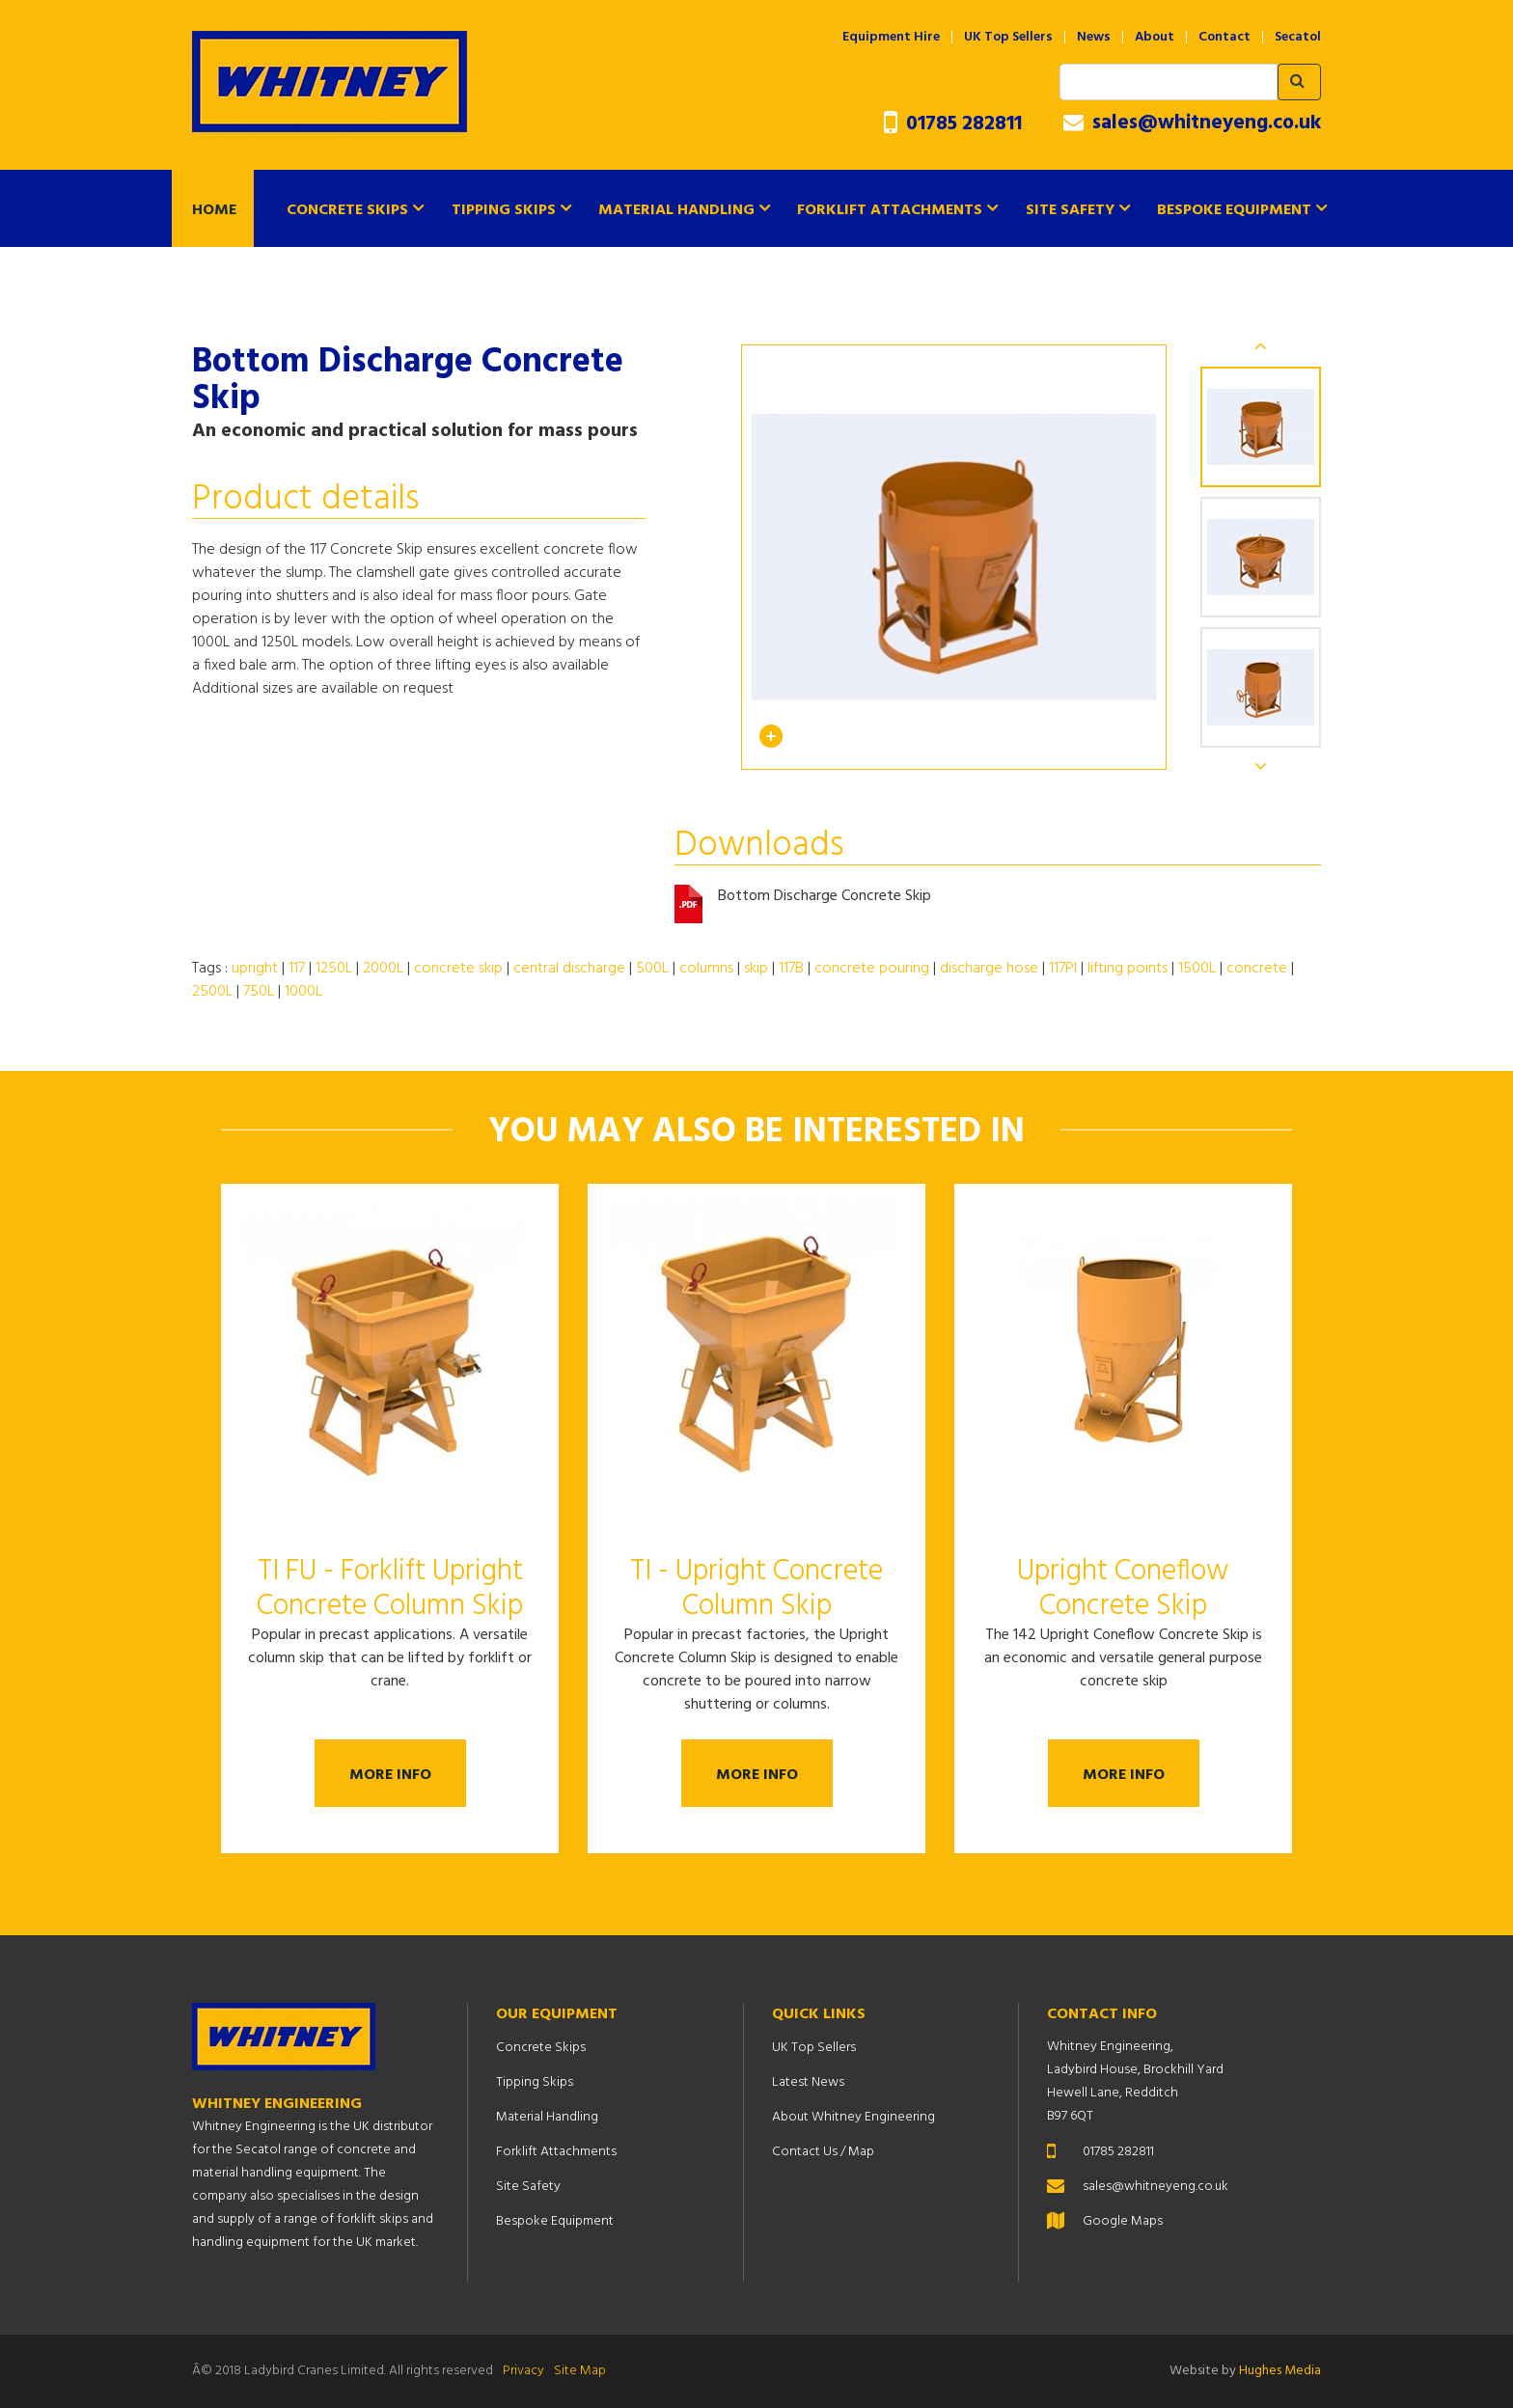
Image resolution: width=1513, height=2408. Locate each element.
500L (652, 968)
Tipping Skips (504, 210)
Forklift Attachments (889, 210)
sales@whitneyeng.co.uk (1192, 123)
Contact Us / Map (823, 2152)
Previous (1261, 345)
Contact (1224, 37)
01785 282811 (953, 124)
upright (255, 968)
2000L (383, 968)
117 (297, 968)
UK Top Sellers (1008, 37)
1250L (334, 968)
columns (706, 968)
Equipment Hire (891, 37)
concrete (1256, 968)
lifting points (1127, 968)
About (1154, 37)
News (1094, 37)
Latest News (808, 2082)
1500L (1197, 968)
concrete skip (458, 968)
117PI (1063, 968)
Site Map (580, 2371)
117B (791, 968)
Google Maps (1123, 2221)
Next (1261, 766)
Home (214, 210)
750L (258, 991)
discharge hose (989, 968)
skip (756, 968)
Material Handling (676, 210)
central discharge (569, 968)
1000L (303, 991)
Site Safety (1070, 210)
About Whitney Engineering (853, 2117)
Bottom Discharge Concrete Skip (824, 897)
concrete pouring (871, 968)
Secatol (1298, 37)
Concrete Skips (347, 210)
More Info (390, 1775)
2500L (212, 991)
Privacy (523, 2371)
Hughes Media (1280, 2371)
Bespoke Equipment (1234, 210)
